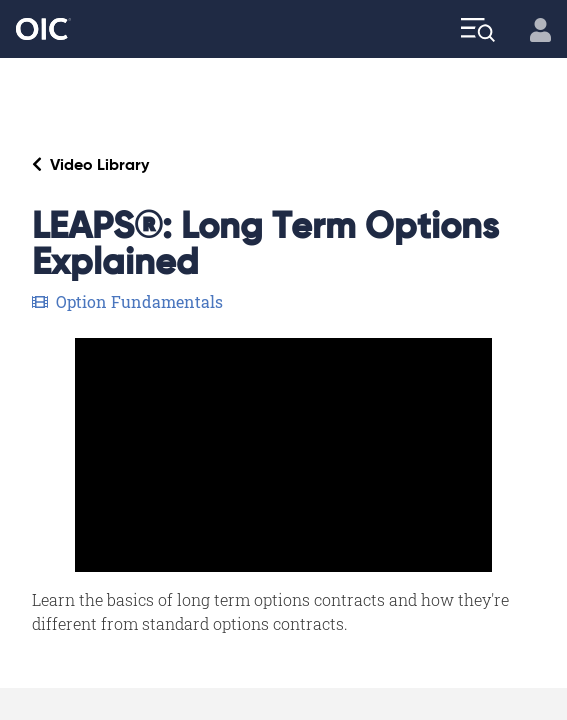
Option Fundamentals (127, 301)
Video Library (90, 165)
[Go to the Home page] (43, 29)
